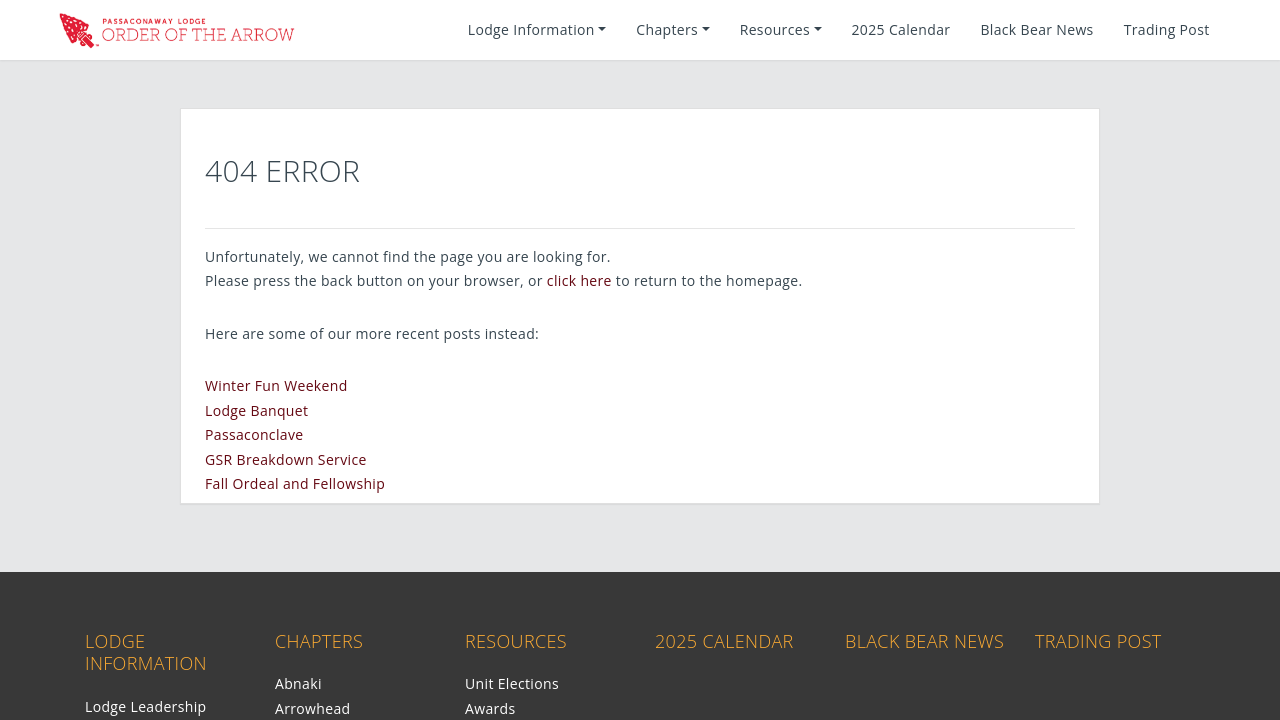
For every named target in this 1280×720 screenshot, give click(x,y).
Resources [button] (775, 29)
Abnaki (298, 683)
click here (579, 280)
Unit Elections (512, 683)
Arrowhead (313, 708)
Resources (516, 641)
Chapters (319, 641)
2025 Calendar (901, 29)
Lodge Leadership (145, 706)
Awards (490, 708)
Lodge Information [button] (531, 29)
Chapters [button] (667, 29)
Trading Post (1167, 29)
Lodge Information (146, 652)
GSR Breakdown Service (286, 459)
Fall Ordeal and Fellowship (295, 483)
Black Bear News (1036, 29)
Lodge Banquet (256, 410)
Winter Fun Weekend (276, 385)
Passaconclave (254, 434)
